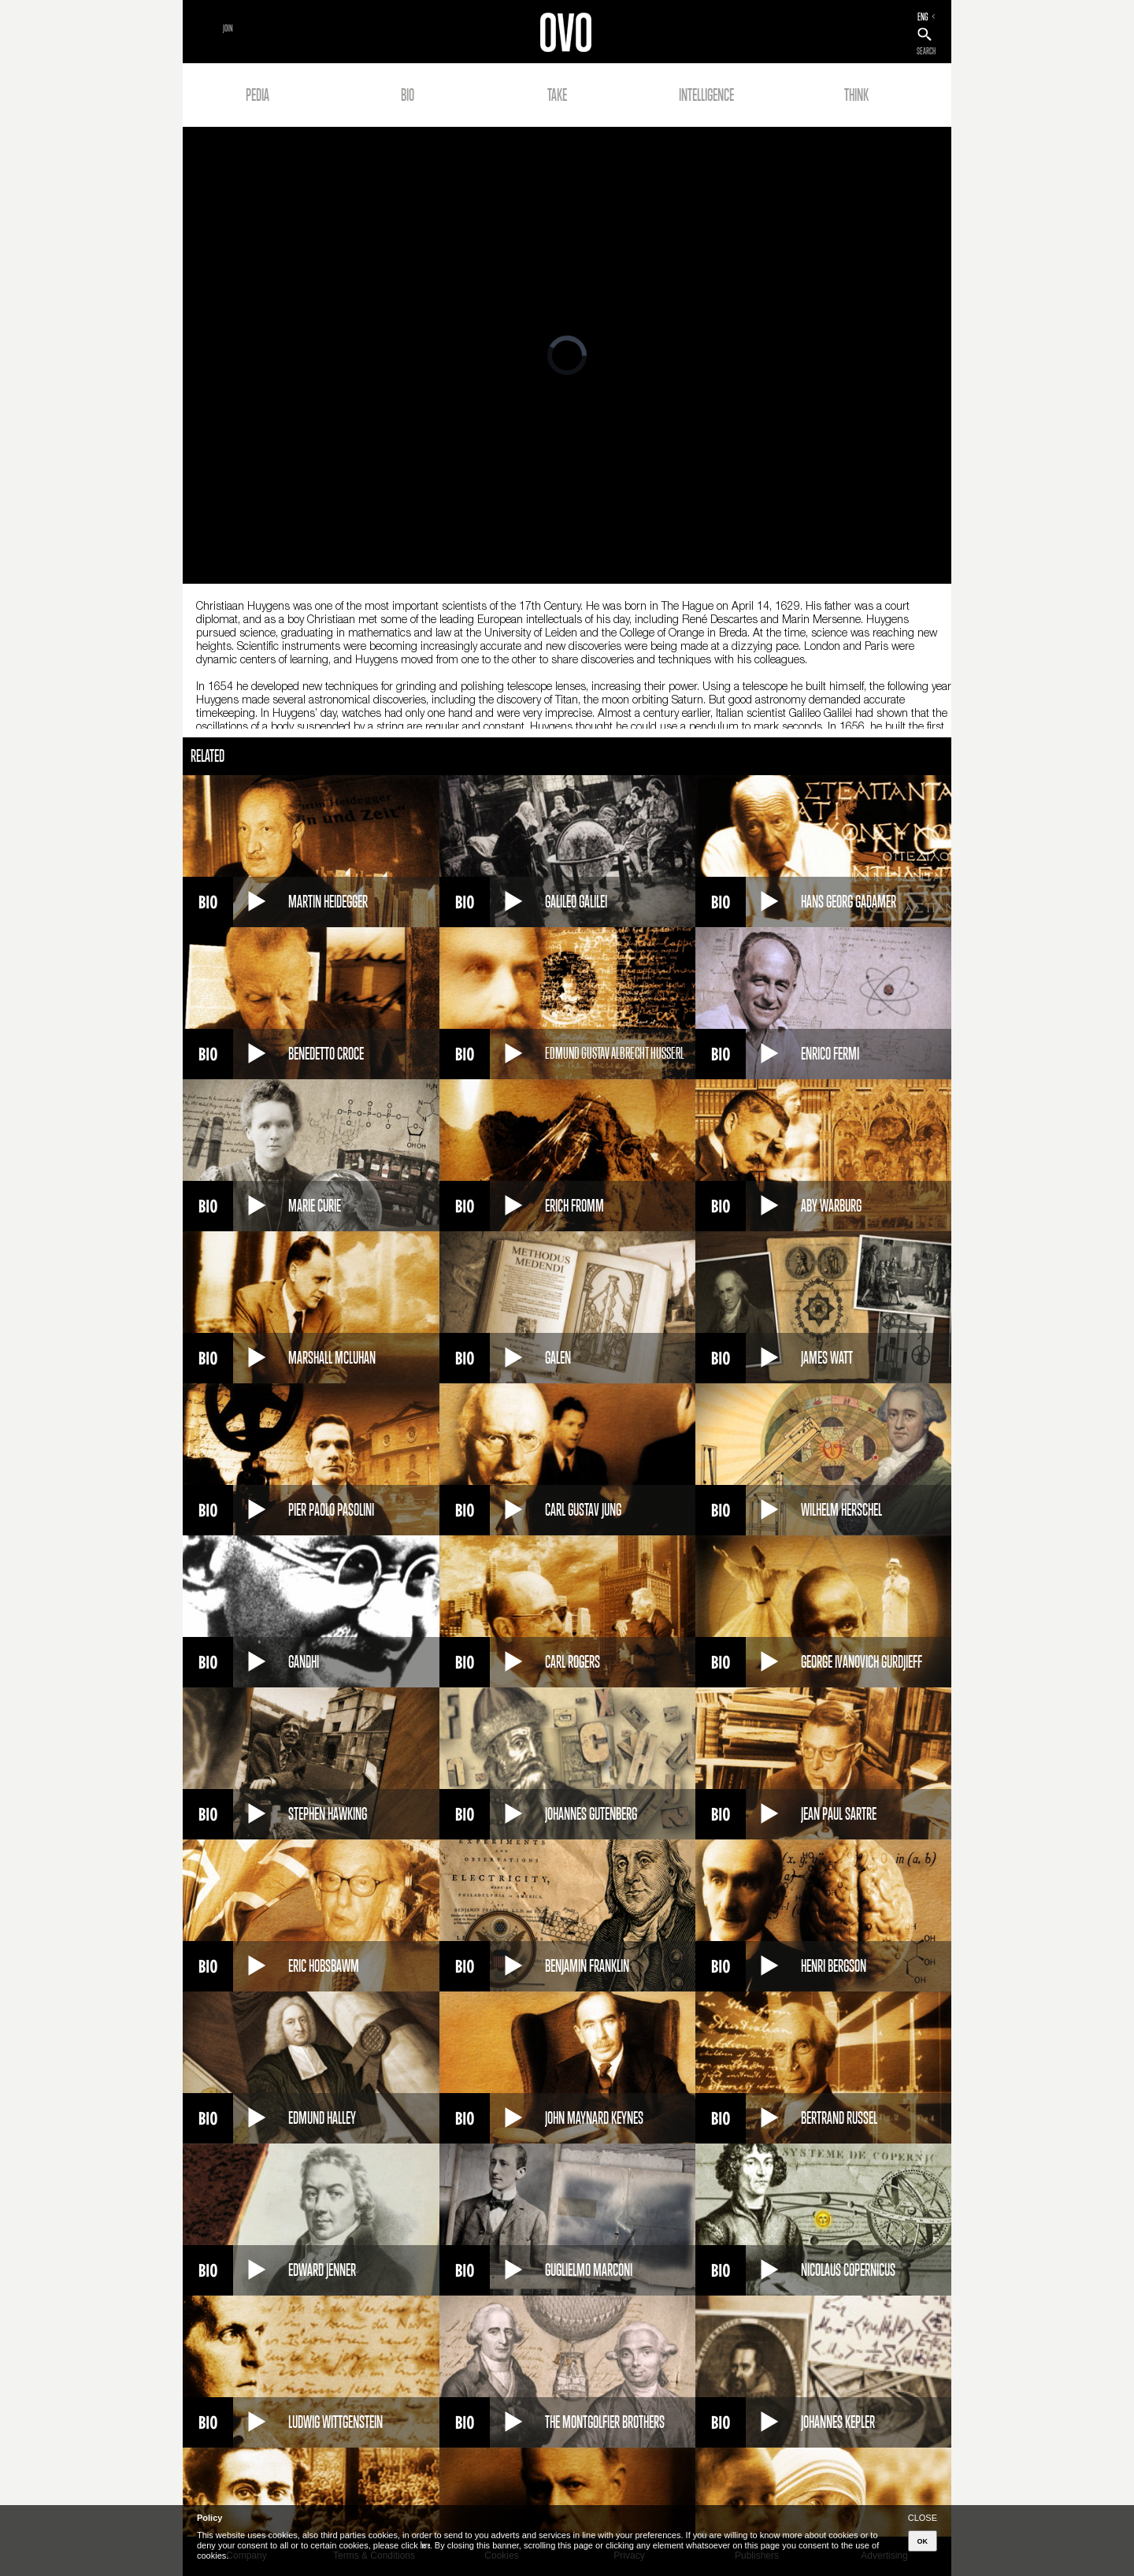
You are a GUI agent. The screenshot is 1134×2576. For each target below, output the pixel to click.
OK (922, 2541)
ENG (922, 16)
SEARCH (926, 51)
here (425, 2545)
